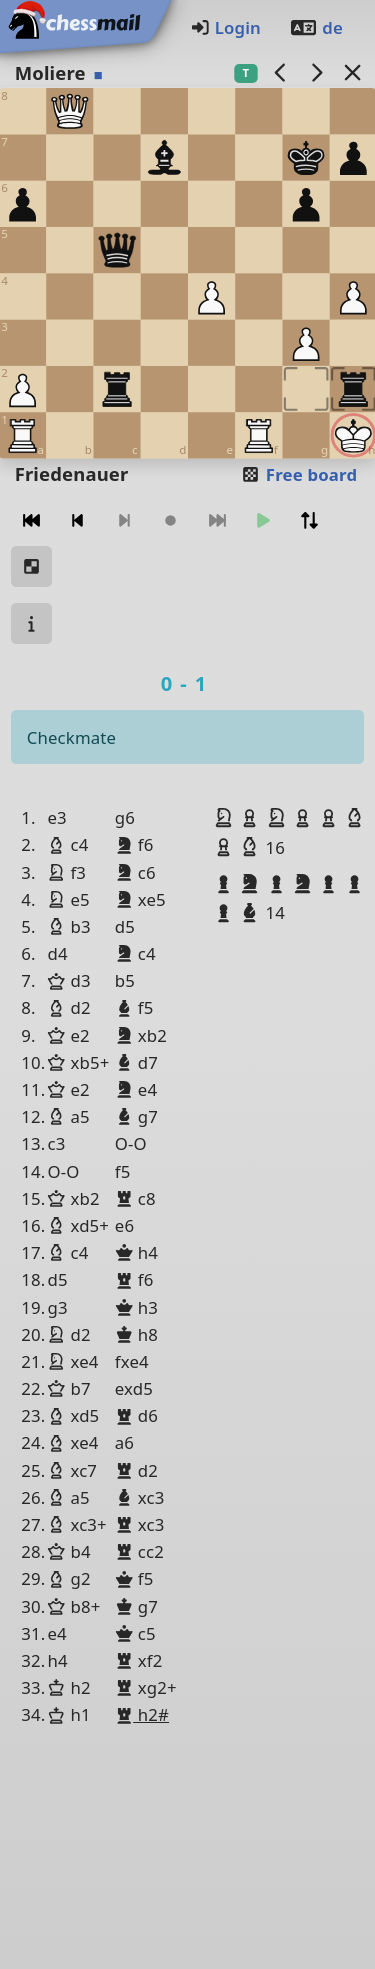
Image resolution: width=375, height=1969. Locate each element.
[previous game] (280, 72)
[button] (226, 818)
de (316, 27)
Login (225, 27)
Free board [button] (298, 474)
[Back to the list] (352, 72)
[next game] (316, 72)
